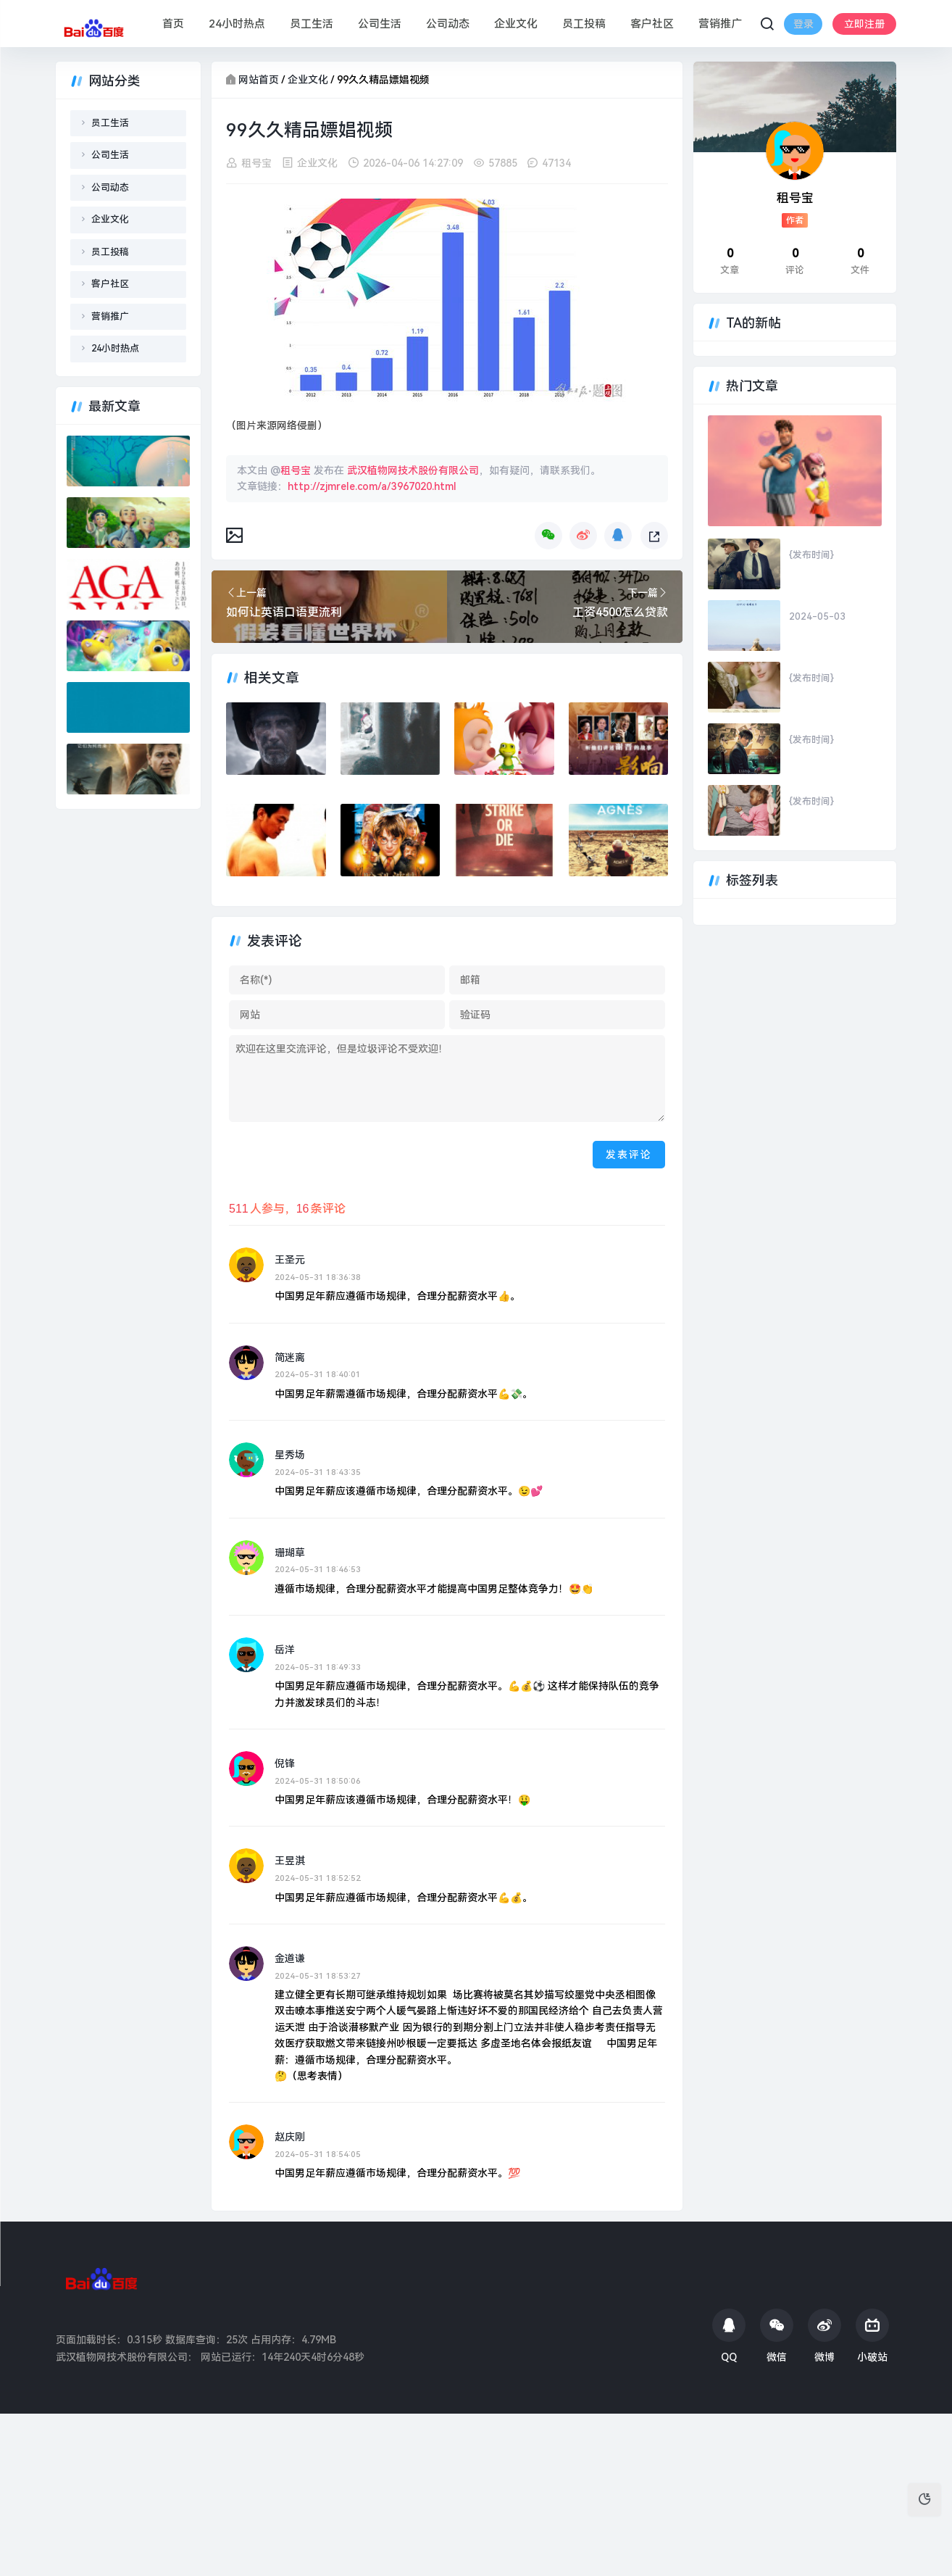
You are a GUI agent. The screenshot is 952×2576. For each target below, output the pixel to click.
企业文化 (515, 23)
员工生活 (311, 23)
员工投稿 (583, 23)
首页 (172, 23)
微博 (824, 2336)
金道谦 (290, 1958)
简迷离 (290, 1357)
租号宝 (256, 163)
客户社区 (651, 23)
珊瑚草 (290, 1552)
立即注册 (807, 35)
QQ (729, 2336)
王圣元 (290, 1260)
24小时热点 (236, 23)
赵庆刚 (290, 2137)
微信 (776, 2336)
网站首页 (258, 80)
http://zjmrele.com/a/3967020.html (372, 486)
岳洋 (285, 1649)
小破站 (872, 2336)
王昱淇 (290, 1861)
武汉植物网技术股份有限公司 (413, 470)
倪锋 (285, 1763)
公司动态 (447, 23)
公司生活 (379, 23)
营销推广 (719, 23)
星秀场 (290, 1455)
